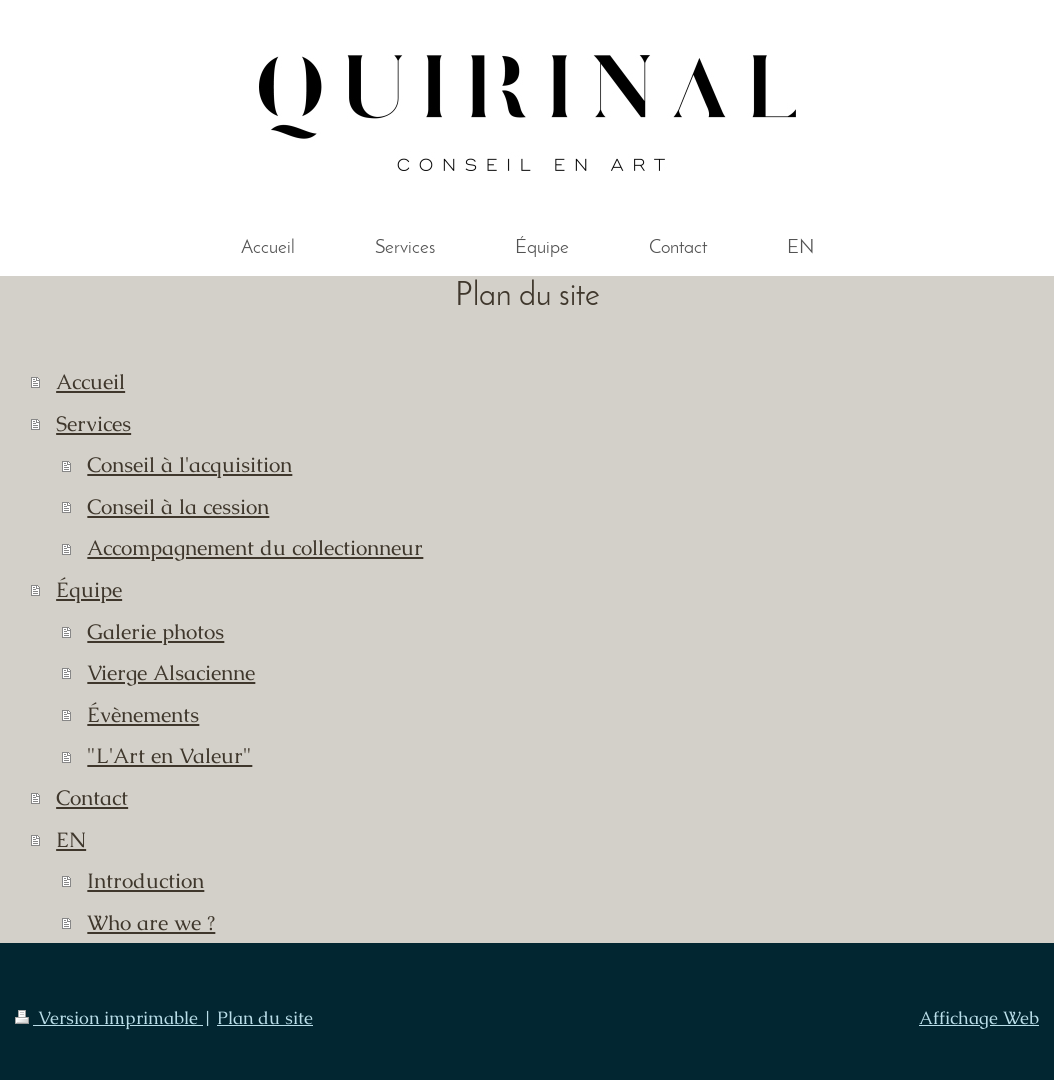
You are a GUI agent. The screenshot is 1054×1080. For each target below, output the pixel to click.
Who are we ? (151, 922)
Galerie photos (155, 631)
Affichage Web (979, 1017)
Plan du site (265, 1017)
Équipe (89, 589)
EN (71, 839)
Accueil (90, 381)
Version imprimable (109, 1017)
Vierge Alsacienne (171, 672)
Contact (92, 797)
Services (93, 423)
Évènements (143, 714)
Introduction (145, 880)
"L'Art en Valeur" (169, 755)
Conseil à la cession (178, 506)
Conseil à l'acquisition (189, 464)
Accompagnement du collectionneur (255, 547)
